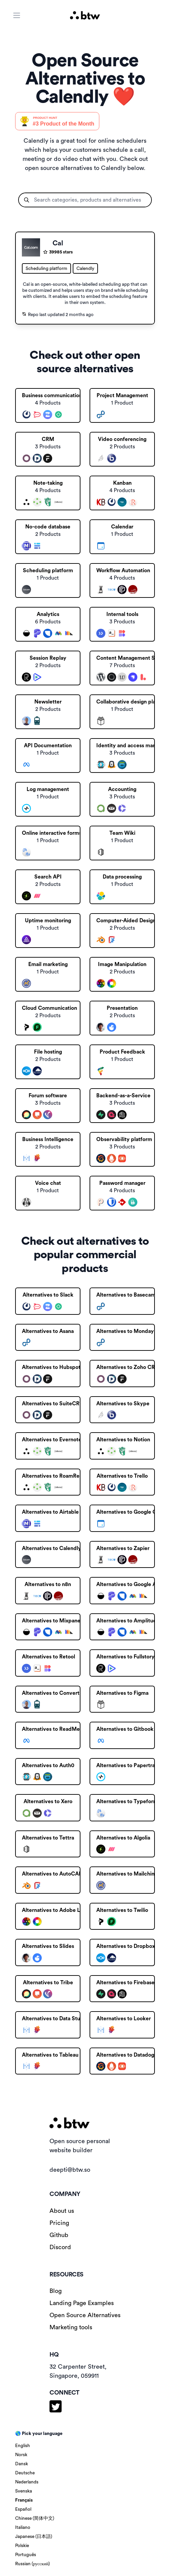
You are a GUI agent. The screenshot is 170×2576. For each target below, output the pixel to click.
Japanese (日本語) (33, 2536)
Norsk (21, 2454)
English (22, 2445)
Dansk (21, 2464)
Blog (55, 2291)
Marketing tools (70, 2327)
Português (25, 2554)
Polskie (22, 2545)
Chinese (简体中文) (34, 2518)
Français (24, 2500)
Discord (60, 2247)
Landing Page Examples (81, 2303)
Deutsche (25, 2473)
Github (58, 2235)
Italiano (22, 2527)
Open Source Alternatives (85, 2315)
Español (23, 2509)
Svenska (23, 2491)
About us (61, 2211)
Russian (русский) (32, 2564)
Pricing (59, 2223)
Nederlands (26, 2482)
